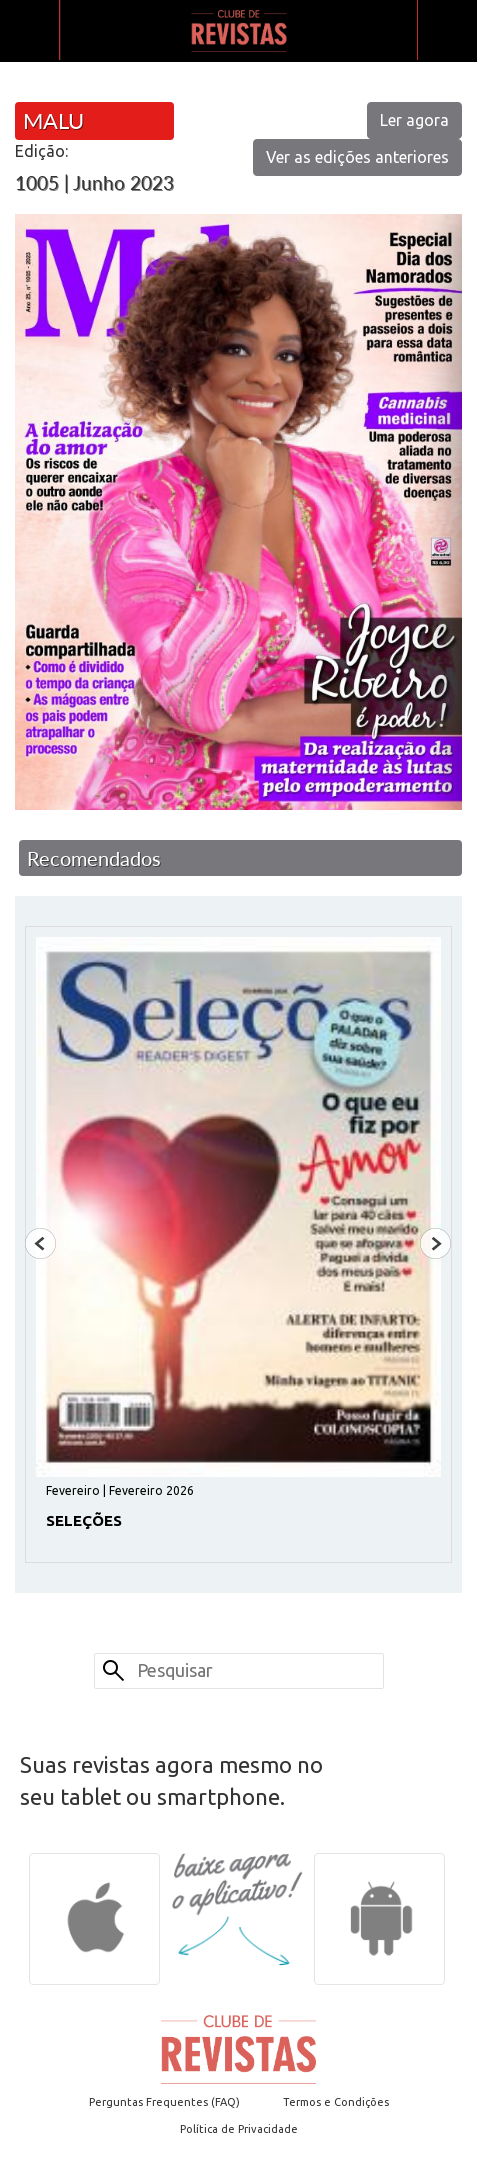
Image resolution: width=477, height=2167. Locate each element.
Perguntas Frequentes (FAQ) (164, 2102)
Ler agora (414, 120)
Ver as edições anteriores (357, 157)
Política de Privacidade (239, 2129)
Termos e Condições (336, 2102)
